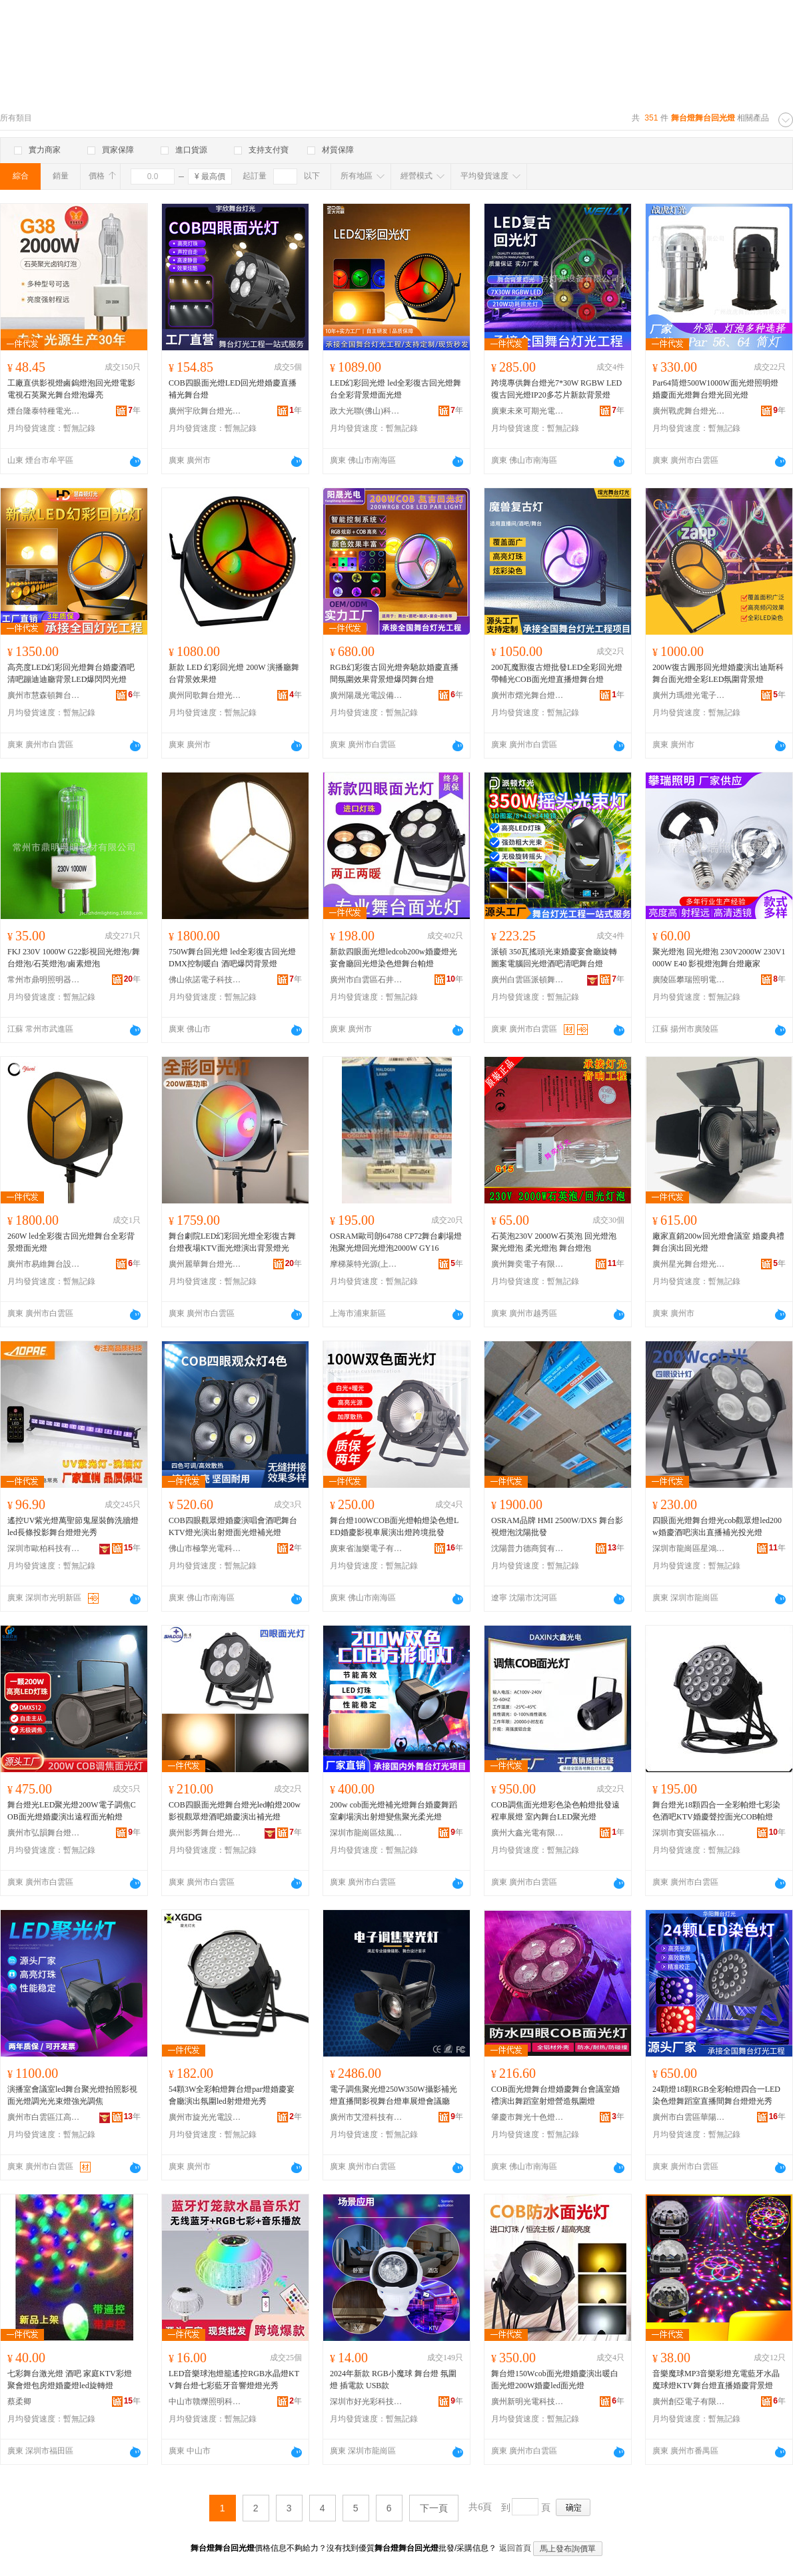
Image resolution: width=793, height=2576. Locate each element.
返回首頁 (515, 2548)
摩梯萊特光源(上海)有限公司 (366, 1264)
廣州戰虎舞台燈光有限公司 (689, 411)
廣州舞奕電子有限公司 (527, 1264)
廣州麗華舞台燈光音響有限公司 (205, 1264)
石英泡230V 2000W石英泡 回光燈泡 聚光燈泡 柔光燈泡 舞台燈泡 (553, 1242)
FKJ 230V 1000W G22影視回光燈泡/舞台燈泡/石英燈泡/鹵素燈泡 (73, 957)
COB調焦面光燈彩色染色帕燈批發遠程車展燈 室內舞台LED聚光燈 (555, 1810)
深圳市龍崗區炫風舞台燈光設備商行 (366, 1832)
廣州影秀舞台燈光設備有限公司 (205, 1832)
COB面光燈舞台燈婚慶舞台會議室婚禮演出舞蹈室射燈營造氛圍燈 (555, 2095)
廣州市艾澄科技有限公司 (366, 2117)
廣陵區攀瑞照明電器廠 (689, 979)
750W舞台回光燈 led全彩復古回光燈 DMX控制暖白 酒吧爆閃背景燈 (232, 957)
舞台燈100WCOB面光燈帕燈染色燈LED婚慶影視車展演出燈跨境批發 (394, 1526)
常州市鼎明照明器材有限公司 (44, 979)
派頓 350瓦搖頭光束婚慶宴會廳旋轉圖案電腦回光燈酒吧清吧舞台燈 (554, 957)
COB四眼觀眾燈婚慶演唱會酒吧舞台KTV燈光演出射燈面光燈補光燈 (233, 1526)
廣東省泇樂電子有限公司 (366, 1548)
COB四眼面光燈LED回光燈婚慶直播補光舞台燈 (233, 389)
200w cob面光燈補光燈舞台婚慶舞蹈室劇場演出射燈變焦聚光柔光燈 (393, 1810)
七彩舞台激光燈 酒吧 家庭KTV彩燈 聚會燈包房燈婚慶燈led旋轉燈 (69, 2379)
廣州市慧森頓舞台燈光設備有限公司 (44, 695)
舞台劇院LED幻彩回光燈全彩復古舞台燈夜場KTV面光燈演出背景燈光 (232, 1242)
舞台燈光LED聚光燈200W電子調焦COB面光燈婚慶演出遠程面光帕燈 (71, 1810)
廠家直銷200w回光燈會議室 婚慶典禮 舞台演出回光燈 (718, 1242)
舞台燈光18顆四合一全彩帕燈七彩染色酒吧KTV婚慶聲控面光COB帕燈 (716, 1810)
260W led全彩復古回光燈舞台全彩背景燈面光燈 (71, 1242)
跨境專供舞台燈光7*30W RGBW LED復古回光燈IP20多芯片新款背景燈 (556, 389)
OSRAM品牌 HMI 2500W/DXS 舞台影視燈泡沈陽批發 (557, 1526)
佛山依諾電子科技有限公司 (205, 979)
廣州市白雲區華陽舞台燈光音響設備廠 (689, 2117)
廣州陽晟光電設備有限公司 (366, 695)
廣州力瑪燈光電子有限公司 (689, 695)
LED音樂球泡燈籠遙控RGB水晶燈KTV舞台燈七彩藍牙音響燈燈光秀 (234, 2379)
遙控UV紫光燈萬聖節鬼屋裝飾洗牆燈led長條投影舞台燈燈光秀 (73, 1526)
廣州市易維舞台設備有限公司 (44, 1264)
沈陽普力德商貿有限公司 (527, 1548)
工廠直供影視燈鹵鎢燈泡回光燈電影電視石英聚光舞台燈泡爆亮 (71, 389)
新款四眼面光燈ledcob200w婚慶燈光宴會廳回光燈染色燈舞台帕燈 (393, 957)
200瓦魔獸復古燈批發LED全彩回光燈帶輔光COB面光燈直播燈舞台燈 (556, 673)
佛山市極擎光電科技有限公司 (205, 1548)
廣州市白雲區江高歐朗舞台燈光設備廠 (44, 2117)
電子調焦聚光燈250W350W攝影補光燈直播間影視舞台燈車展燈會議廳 (393, 2095)
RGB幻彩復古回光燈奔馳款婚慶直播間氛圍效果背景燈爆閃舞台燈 (394, 673)
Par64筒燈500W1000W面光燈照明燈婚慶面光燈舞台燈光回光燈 (715, 389)
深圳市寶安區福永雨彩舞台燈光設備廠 (689, 1832)
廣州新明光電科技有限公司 (527, 2401)
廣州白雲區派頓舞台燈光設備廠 (527, 979)
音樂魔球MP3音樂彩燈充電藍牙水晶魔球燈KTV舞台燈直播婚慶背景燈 (716, 2379)
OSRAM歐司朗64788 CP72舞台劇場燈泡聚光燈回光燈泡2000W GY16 (396, 1242)
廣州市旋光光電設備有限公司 (205, 2117)
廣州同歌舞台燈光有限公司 (205, 695)
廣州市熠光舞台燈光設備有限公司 (527, 695)
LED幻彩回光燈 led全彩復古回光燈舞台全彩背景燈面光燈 (395, 389)
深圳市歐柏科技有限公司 (44, 1548)
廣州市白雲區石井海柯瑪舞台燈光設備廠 (366, 979)
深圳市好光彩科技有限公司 (366, 2401)
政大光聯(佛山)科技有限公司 (366, 411)
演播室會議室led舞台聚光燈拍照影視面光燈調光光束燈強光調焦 (72, 2095)
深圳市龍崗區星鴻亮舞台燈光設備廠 (689, 1548)
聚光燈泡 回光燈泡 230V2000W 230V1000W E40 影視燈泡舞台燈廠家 (718, 957)
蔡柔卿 (19, 2401)
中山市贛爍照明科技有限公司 (205, 2401)
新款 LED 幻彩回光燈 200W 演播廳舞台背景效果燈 (234, 673)
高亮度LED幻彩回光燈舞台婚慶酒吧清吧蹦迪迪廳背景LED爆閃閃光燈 (71, 673)
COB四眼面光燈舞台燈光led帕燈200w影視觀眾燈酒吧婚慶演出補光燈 (235, 1810)
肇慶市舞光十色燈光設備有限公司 (527, 2117)
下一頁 (434, 2508)
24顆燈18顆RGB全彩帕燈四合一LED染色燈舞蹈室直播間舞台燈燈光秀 (716, 2095)
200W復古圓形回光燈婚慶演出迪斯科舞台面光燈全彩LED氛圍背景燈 (718, 673)
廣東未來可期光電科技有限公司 (527, 411)
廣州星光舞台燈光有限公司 (689, 1264)
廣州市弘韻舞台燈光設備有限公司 (44, 1832)
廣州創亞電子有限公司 (689, 2401)
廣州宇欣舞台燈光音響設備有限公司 (205, 411)
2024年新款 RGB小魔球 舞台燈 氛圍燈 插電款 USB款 (393, 2379)
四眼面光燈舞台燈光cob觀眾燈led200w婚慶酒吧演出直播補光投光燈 (717, 1526)
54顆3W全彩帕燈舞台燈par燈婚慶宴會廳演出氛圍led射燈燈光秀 (232, 2095)
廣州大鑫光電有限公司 (527, 1832)
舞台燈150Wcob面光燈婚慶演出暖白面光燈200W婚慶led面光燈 (554, 2379)
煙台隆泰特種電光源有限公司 (44, 411)
